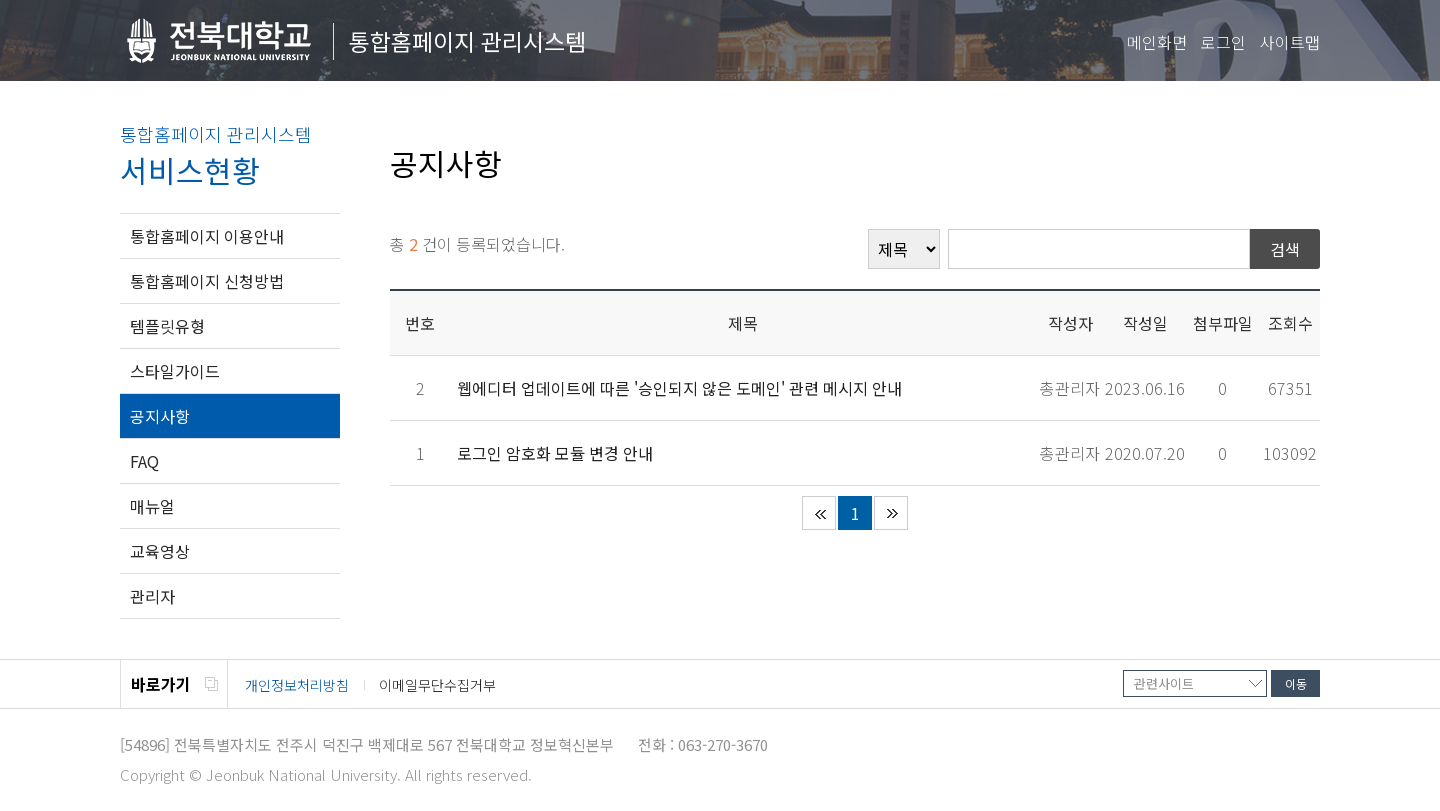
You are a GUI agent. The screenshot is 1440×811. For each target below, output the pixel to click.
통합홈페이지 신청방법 (207, 281)
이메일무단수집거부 (437, 685)
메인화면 (1157, 42)
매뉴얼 (152, 506)
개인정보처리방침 (297, 685)
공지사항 (160, 416)
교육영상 (160, 551)
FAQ (144, 461)
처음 (819, 513)
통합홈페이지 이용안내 (207, 236)
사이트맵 (1290, 42)
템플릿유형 (167, 326)
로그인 (1223, 42)
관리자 (152, 596)
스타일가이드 (175, 371)
